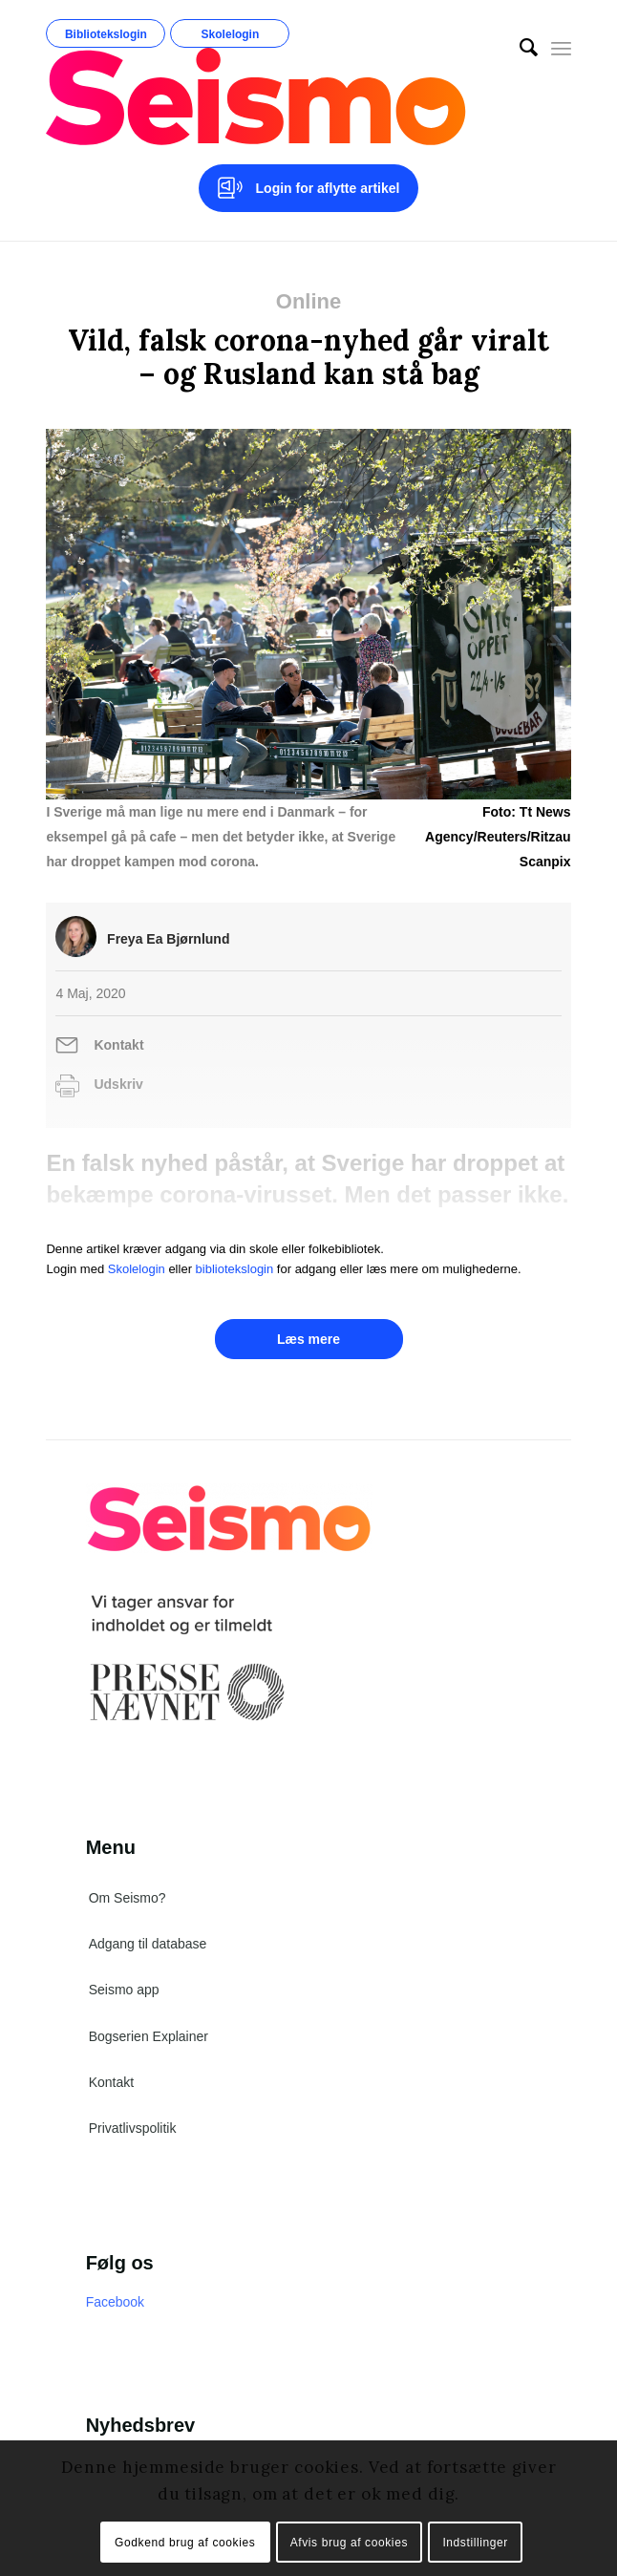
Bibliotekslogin (106, 34)
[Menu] (561, 48)
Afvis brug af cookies (349, 2542)
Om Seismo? (127, 1897)
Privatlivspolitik (133, 2128)
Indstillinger (475, 2542)
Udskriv (118, 1084)
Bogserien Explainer (148, 2036)
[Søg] (519, 48)
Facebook (115, 2302)
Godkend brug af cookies (185, 2542)
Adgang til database (148, 1943)
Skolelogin (231, 34)
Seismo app (124, 1989)
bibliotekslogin (235, 1269)
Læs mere (308, 1339)
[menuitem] (519, 48)
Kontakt (118, 1045)
